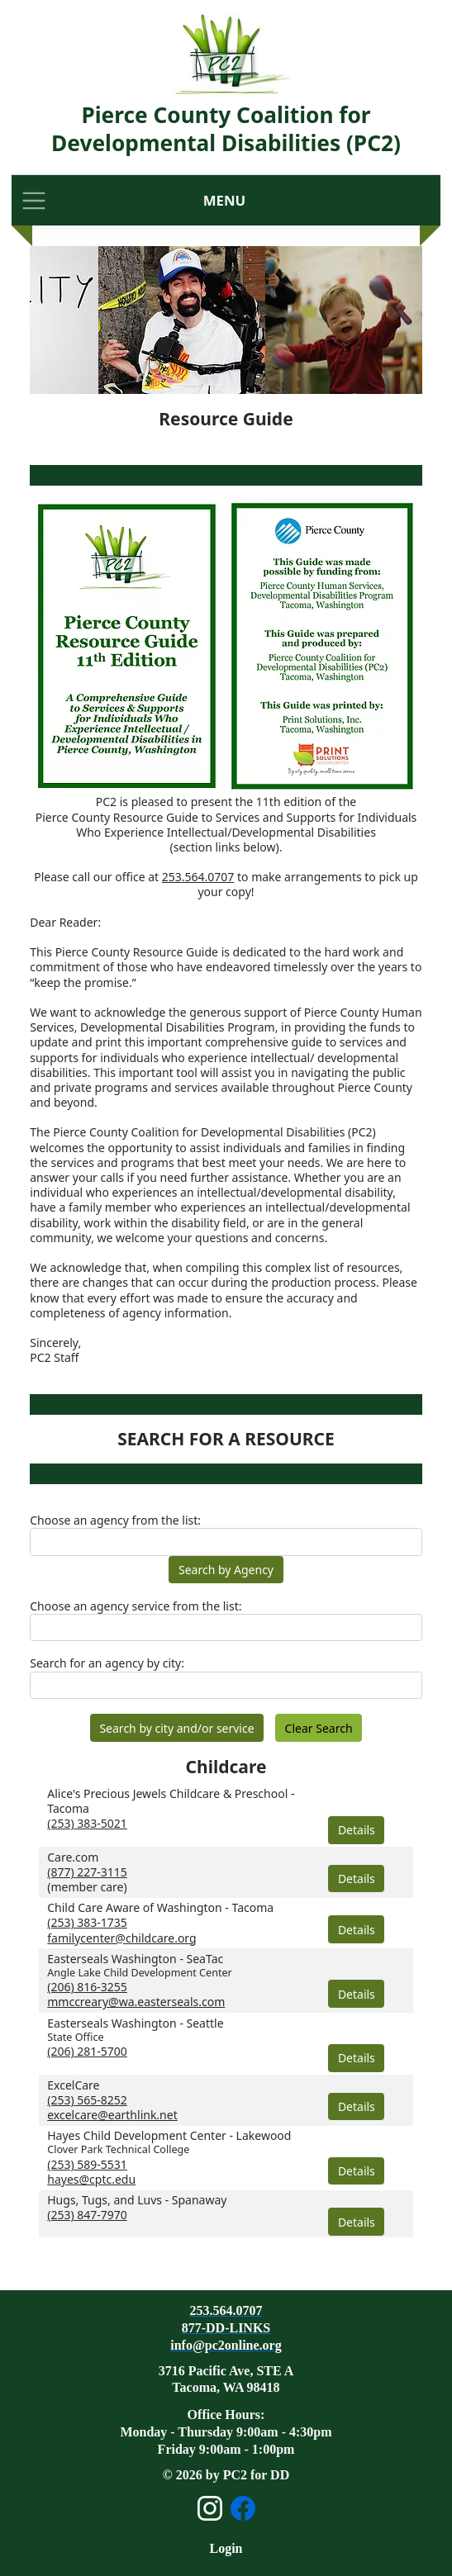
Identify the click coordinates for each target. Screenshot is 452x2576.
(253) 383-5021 (87, 1823)
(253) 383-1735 (87, 1922)
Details (356, 1830)
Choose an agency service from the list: (135, 1606)
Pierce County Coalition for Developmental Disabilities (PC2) (226, 129)
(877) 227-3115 (87, 1872)
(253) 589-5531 (87, 2164)
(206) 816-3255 (87, 1987)
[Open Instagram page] (209, 2508)
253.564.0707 (198, 877)
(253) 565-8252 (87, 2100)
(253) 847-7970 (87, 2215)
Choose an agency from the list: (115, 1520)
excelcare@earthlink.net (112, 2115)
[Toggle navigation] (34, 200)
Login (225, 2548)
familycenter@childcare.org (121, 1938)
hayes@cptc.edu (91, 2179)
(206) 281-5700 (87, 2051)
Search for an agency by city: (107, 1663)
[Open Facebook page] (243, 2508)
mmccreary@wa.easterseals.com (136, 2001)
